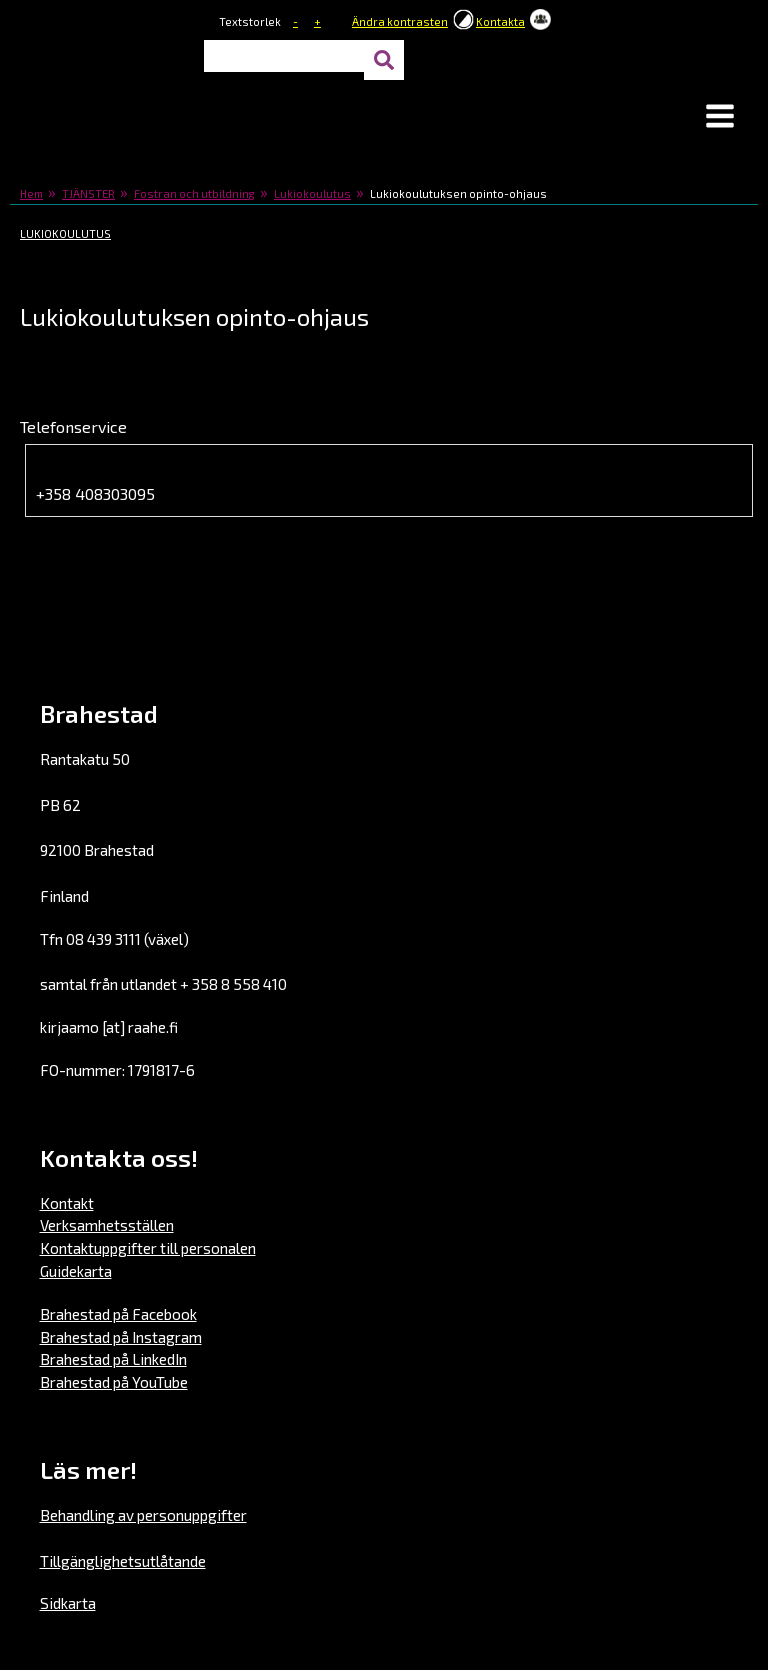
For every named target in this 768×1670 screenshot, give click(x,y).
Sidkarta (68, 1603)
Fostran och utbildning (194, 193)
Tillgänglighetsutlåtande (123, 1561)
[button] (720, 118)
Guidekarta (76, 1271)
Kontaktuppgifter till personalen (148, 1248)
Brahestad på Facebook (118, 1314)
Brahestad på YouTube (114, 1382)
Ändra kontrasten (400, 21)
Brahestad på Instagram (121, 1337)
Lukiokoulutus (312, 193)
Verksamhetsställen (107, 1225)
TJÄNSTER (88, 193)
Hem (31, 193)
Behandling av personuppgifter (143, 1515)
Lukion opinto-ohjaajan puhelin (159, 468)
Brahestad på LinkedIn (113, 1359)
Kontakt (67, 1203)
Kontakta (500, 21)
